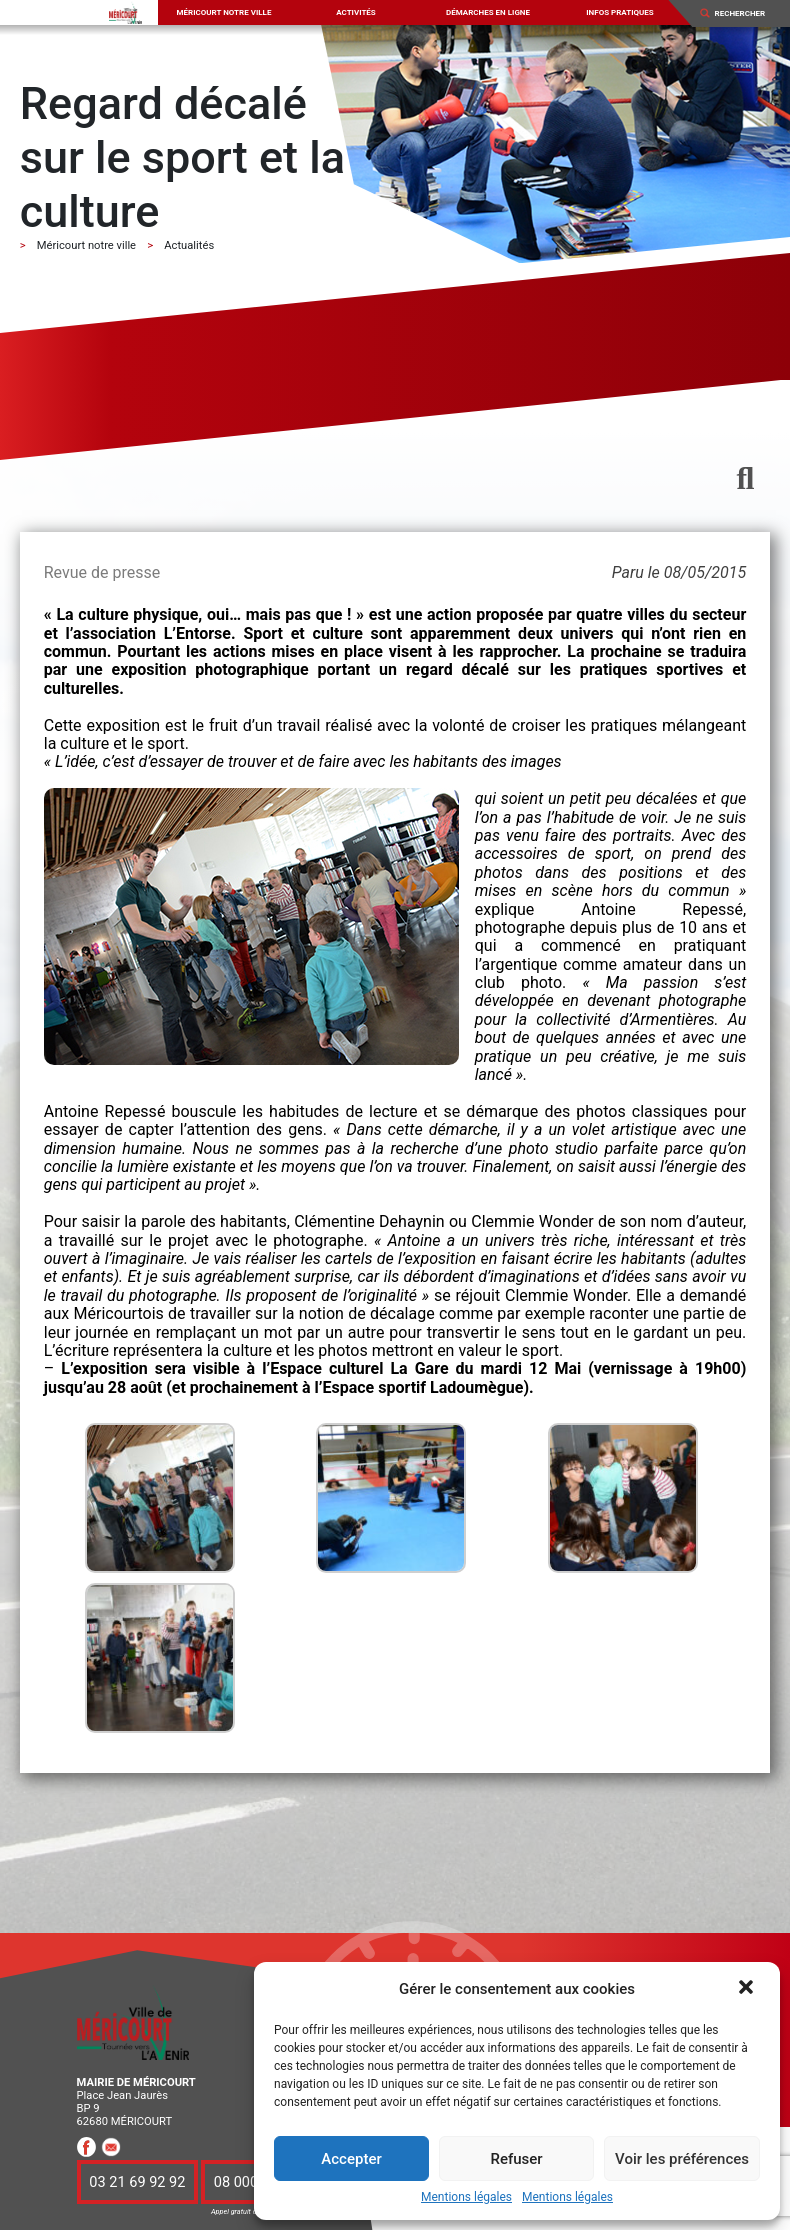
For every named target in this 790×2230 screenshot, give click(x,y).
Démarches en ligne (488, 12)
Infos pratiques (620, 12)
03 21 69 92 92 (137, 2182)
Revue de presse (102, 572)
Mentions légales (466, 2197)
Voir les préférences (682, 2159)
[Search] (746, 13)
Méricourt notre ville (224, 12)
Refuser (516, 2159)
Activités (356, 12)
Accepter (351, 2159)
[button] (748, 1989)
